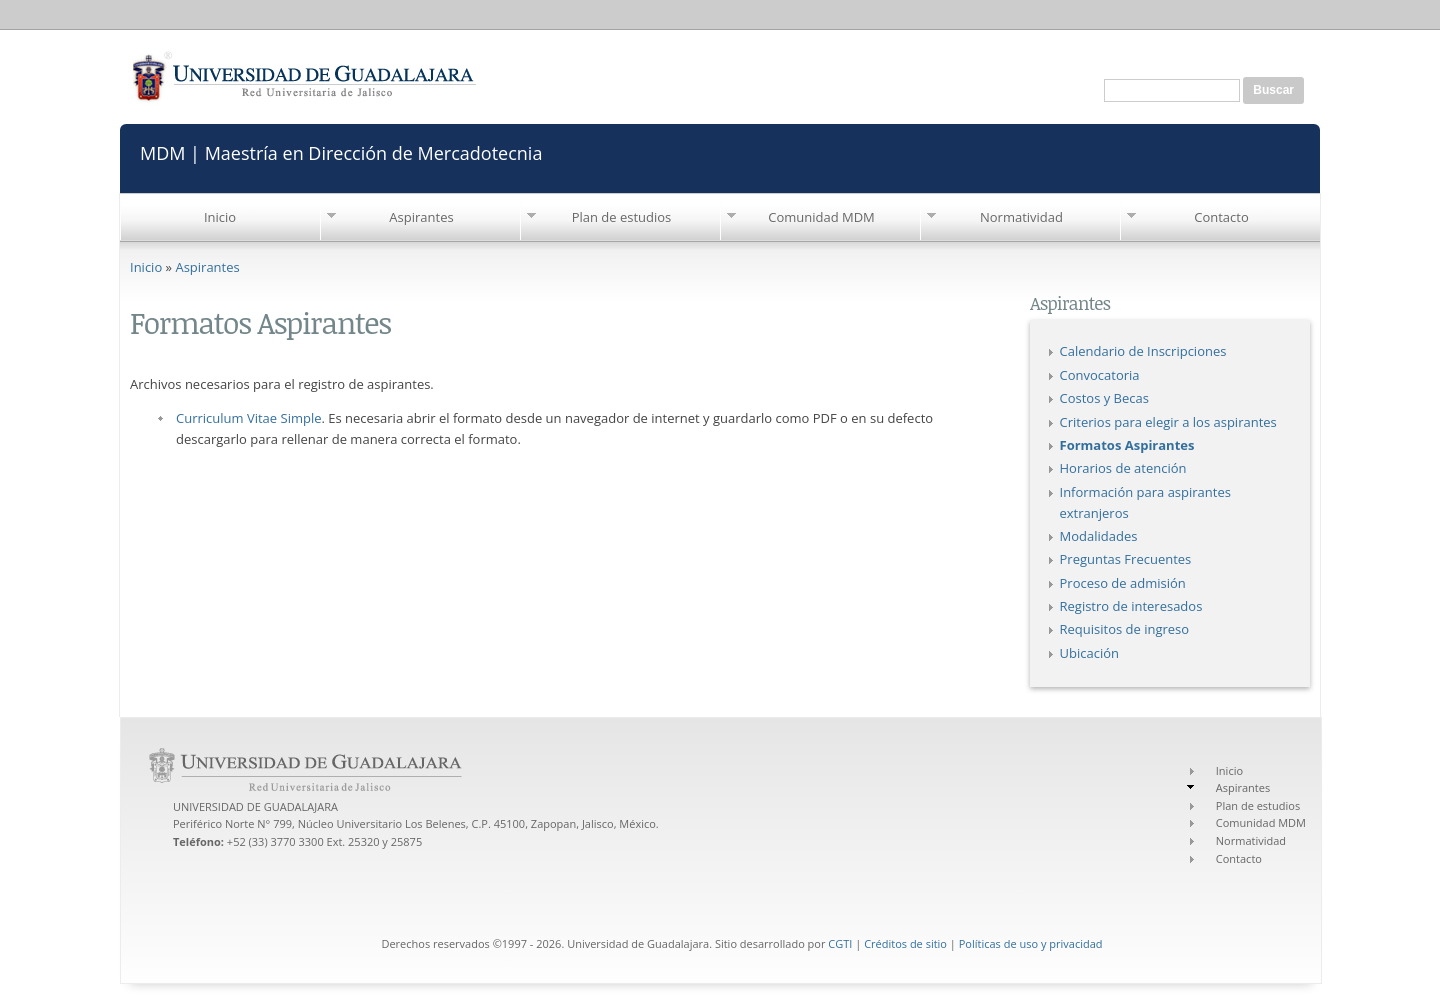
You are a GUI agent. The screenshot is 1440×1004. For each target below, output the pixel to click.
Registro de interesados (1131, 606)
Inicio (220, 217)
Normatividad (1021, 217)
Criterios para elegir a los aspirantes (1168, 422)
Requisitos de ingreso (1125, 629)
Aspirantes (421, 217)
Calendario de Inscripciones (1143, 351)
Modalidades (1099, 536)
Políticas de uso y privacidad (1031, 943)
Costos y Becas (1104, 398)
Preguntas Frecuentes (1126, 559)
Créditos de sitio (905, 943)
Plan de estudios (622, 217)
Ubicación (1089, 653)
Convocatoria (1100, 375)
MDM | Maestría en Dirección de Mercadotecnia (341, 151)
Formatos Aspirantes (1127, 445)
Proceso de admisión (1123, 583)
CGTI (840, 943)
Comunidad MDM (821, 217)
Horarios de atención (1123, 468)
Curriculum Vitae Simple (248, 418)
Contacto (1221, 217)
